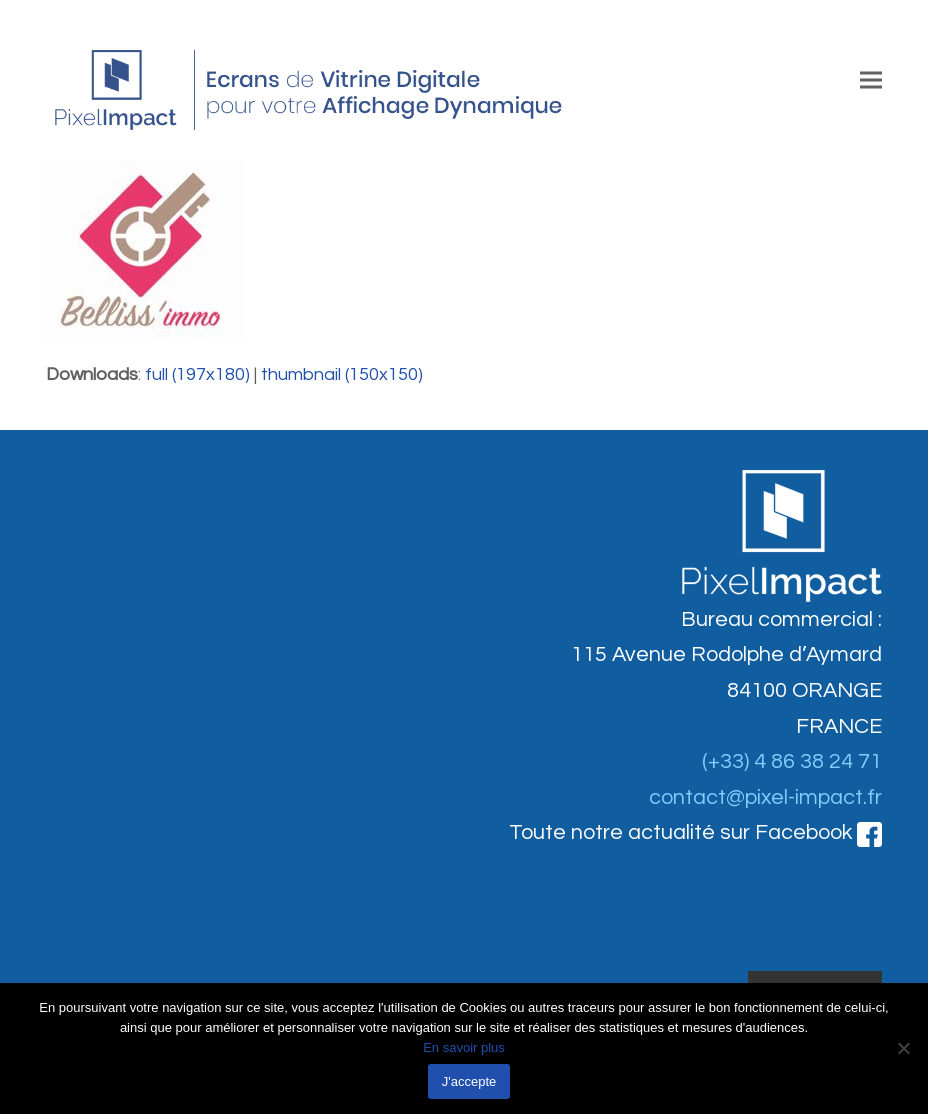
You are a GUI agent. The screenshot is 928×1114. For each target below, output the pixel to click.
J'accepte (469, 1081)
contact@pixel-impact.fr (765, 797)
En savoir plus (464, 1047)
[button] (871, 79)
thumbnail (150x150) (342, 374)
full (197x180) (197, 374)
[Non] (903, 1048)
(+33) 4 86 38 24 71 (792, 761)
